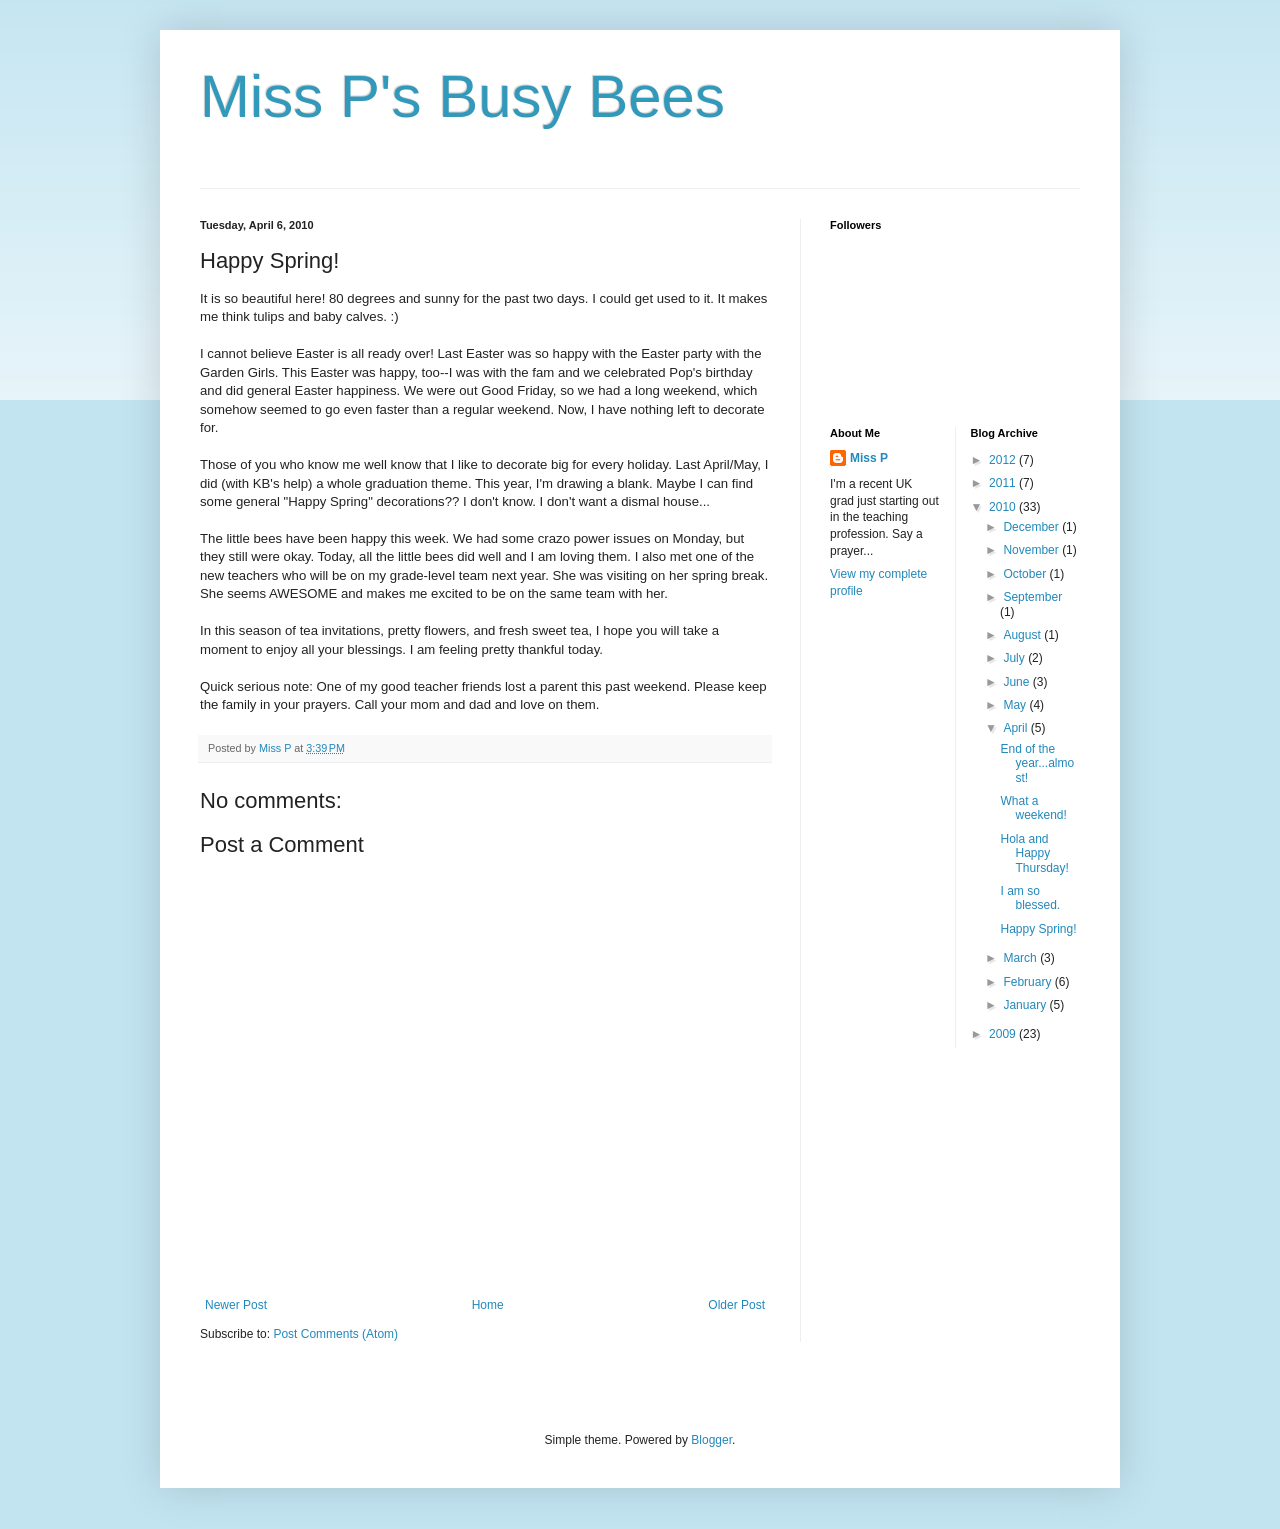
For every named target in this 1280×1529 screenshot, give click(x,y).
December (1032, 527)
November (1032, 550)
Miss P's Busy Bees (462, 96)
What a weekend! (1033, 808)
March (1021, 958)
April (1016, 728)
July (1015, 658)
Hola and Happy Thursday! (1034, 853)
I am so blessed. (1030, 898)
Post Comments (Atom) (335, 1334)
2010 (1004, 507)
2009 (1004, 1034)
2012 (1004, 460)
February (1028, 982)
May (1016, 705)
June (1017, 682)
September (1032, 597)
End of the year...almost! (1037, 763)
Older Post (736, 1305)
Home (488, 1305)
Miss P (869, 458)
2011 (1004, 483)
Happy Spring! (1038, 929)
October (1026, 574)
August (1023, 635)
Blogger (711, 1440)
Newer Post (236, 1305)
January (1026, 1005)
